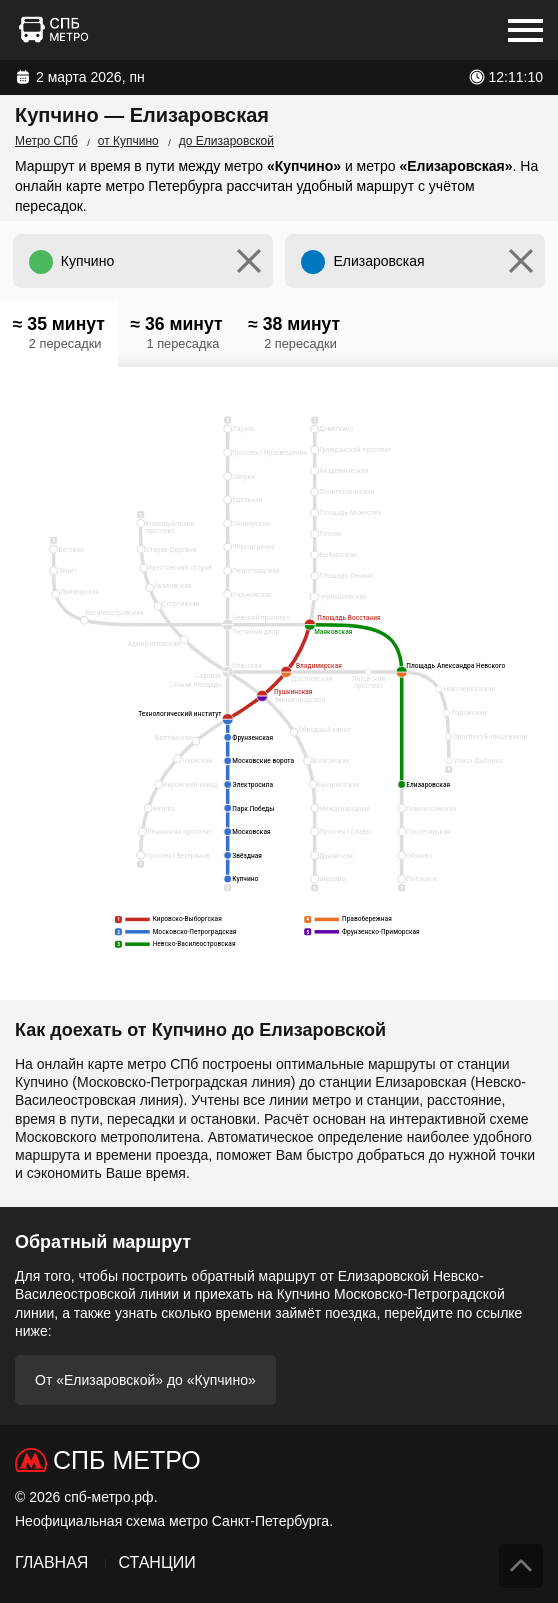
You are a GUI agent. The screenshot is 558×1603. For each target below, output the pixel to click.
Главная (51, 1562)
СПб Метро (127, 1460)
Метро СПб (46, 141)
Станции (156, 1562)
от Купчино (128, 141)
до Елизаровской (226, 141)
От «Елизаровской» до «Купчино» (145, 1380)
